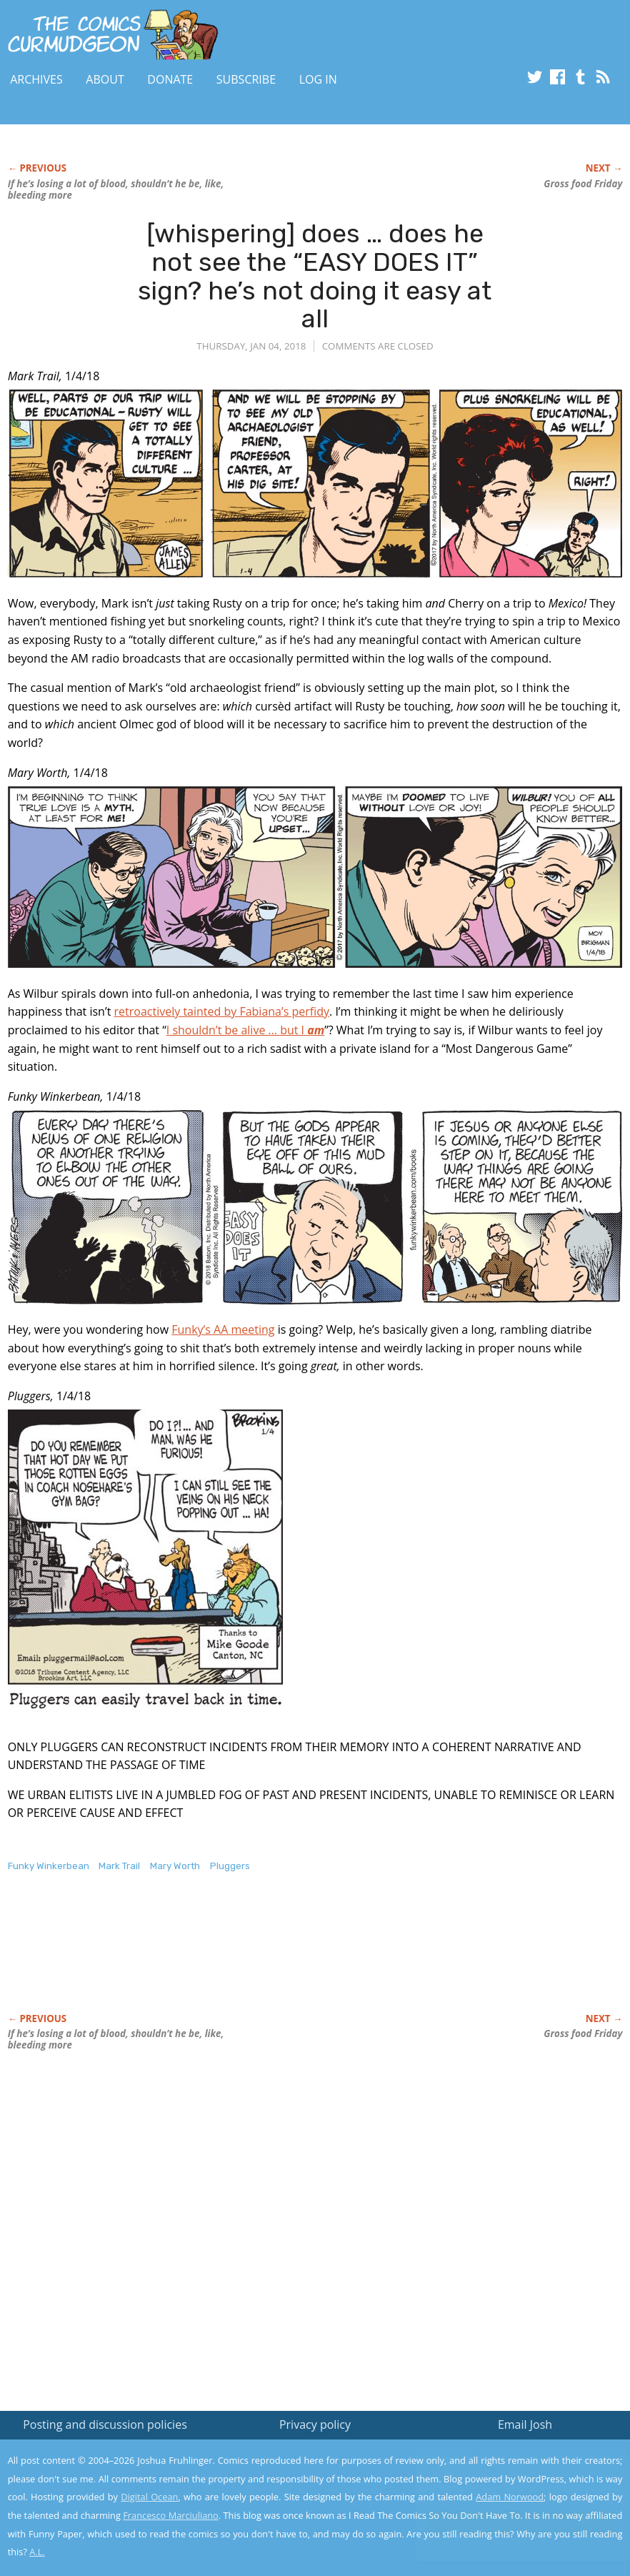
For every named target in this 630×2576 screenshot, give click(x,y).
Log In (318, 79)
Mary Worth (175, 1866)
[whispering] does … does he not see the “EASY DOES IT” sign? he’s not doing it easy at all (314, 276)
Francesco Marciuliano (171, 2515)
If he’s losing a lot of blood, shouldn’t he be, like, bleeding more (116, 189)
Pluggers (230, 1866)
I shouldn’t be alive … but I (245, 1030)
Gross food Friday (583, 183)
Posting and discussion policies (105, 2424)
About (105, 79)
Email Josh (525, 2424)
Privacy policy (315, 2424)
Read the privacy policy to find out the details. (502, 2486)
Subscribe (246, 79)
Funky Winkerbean (48, 1866)
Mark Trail (119, 1866)
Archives (36, 79)
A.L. (37, 2551)
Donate (170, 79)
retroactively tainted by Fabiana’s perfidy (222, 1011)
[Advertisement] (268, 1958)
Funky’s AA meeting (222, 1329)
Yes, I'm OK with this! (509, 2522)
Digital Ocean (149, 2496)
